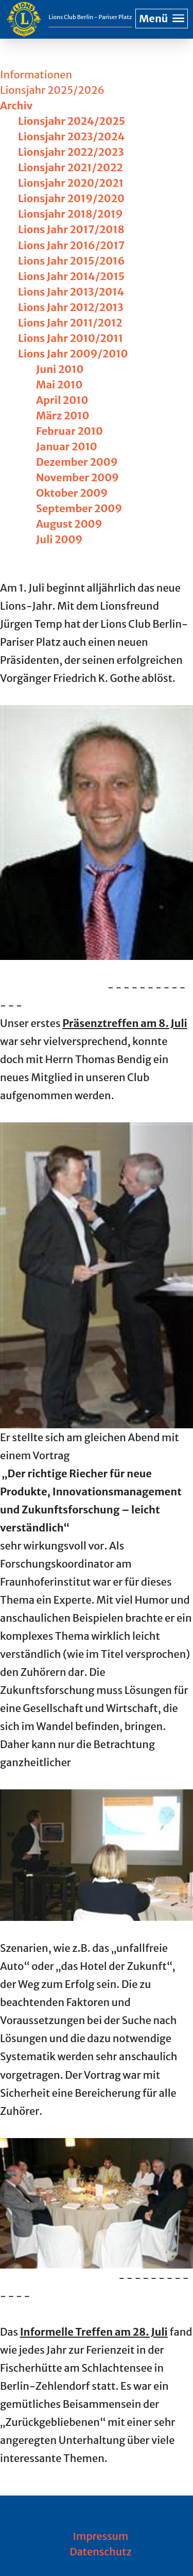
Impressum (101, 2536)
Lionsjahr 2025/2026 (52, 90)
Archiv (16, 105)
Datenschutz (100, 2551)
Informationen (36, 74)
